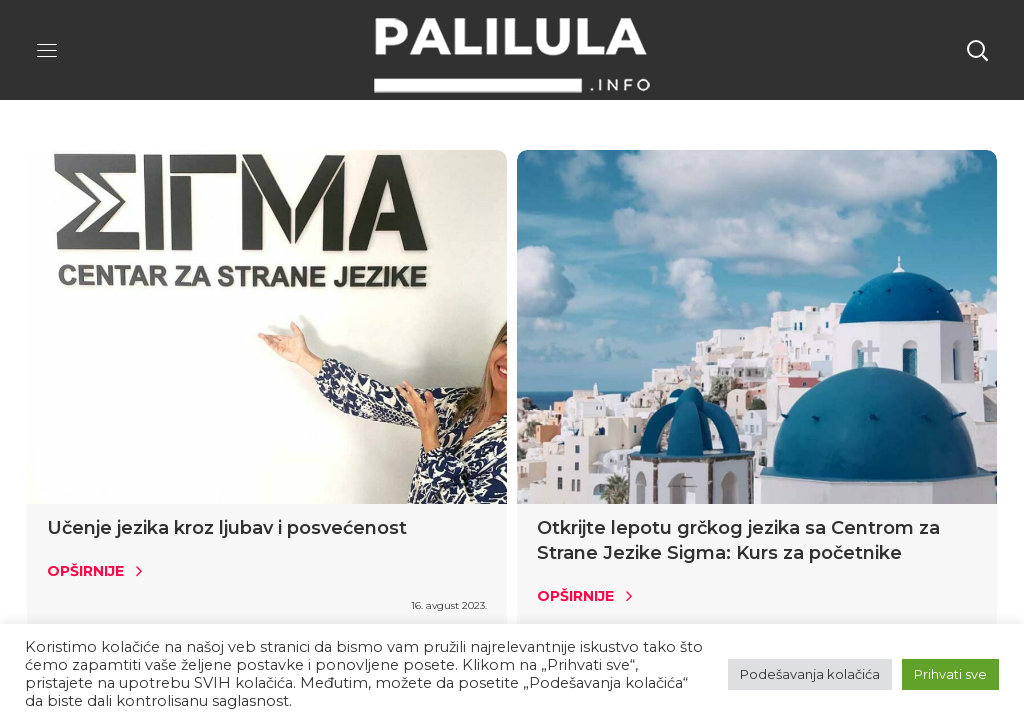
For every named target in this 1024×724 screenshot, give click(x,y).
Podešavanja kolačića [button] (810, 674)
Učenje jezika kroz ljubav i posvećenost (227, 528)
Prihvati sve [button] (950, 674)
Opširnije (85, 571)
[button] (977, 50)
